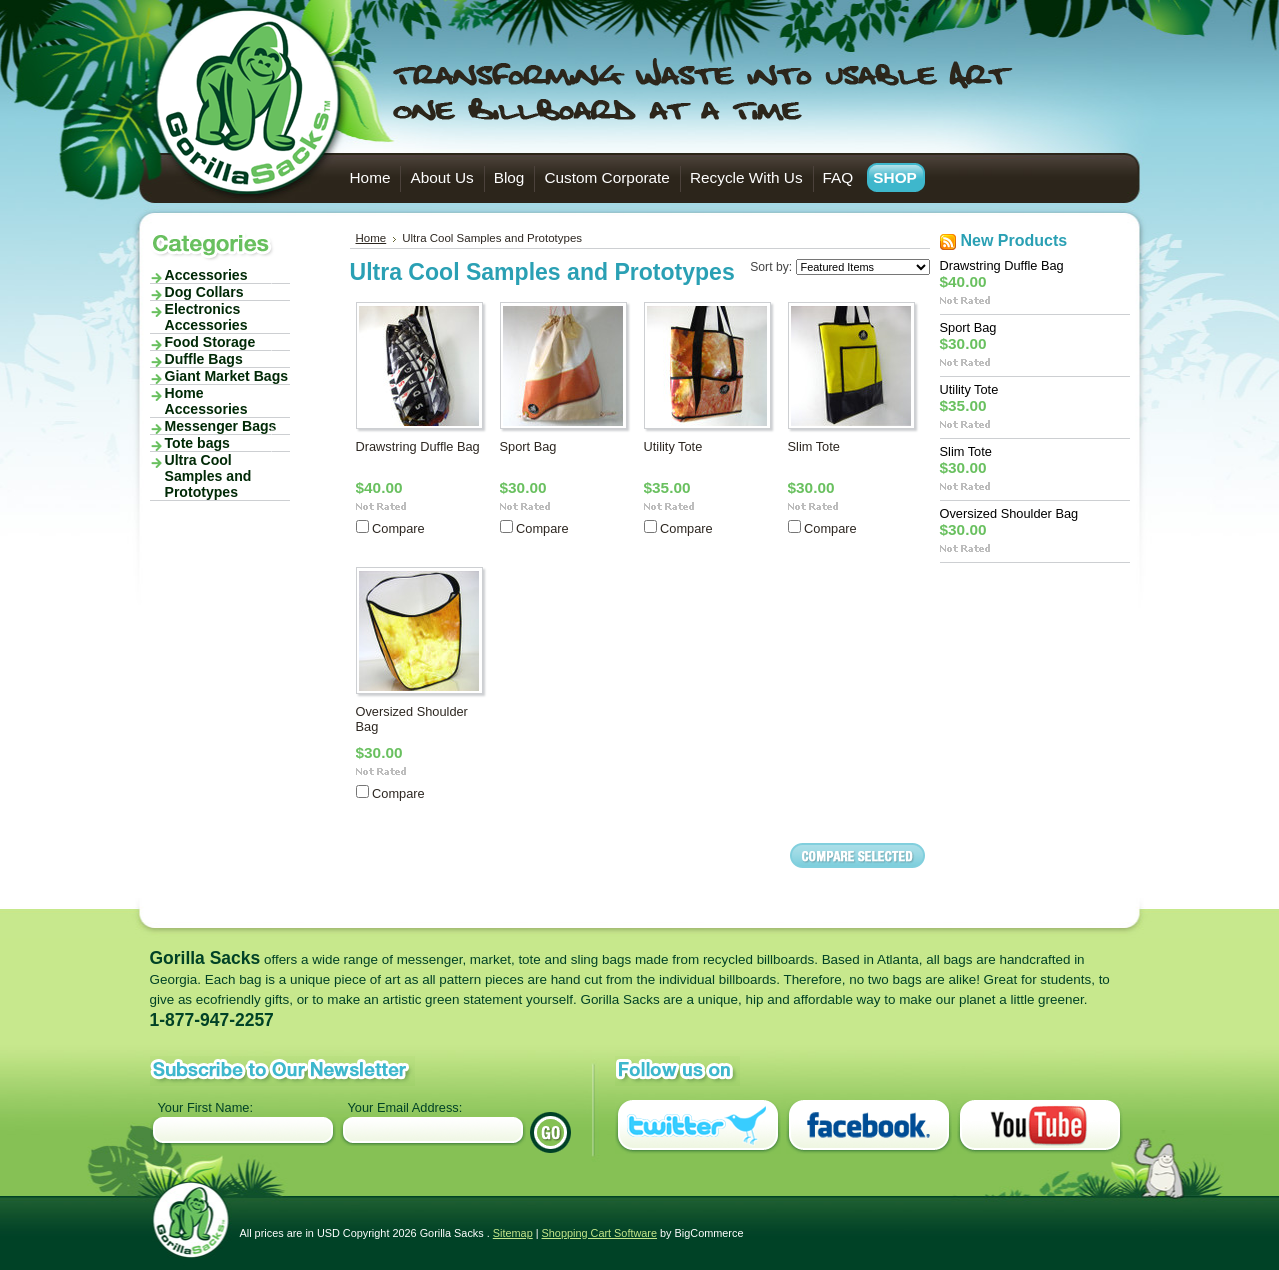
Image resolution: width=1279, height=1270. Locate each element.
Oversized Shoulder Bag (1009, 513)
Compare (398, 528)
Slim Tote (814, 446)
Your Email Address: (405, 1107)
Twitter (698, 1127)
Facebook (869, 1127)
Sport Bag (528, 446)
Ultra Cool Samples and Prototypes (208, 476)
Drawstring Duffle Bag (418, 446)
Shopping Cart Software (599, 1233)
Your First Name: (206, 1107)
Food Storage (214, 342)
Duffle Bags (204, 359)
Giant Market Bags (227, 376)
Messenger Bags (214, 426)
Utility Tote (673, 446)
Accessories (214, 275)
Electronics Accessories (214, 317)
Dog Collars (204, 292)
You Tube (1040, 1127)
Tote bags (214, 443)
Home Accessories (206, 401)
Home (371, 238)
